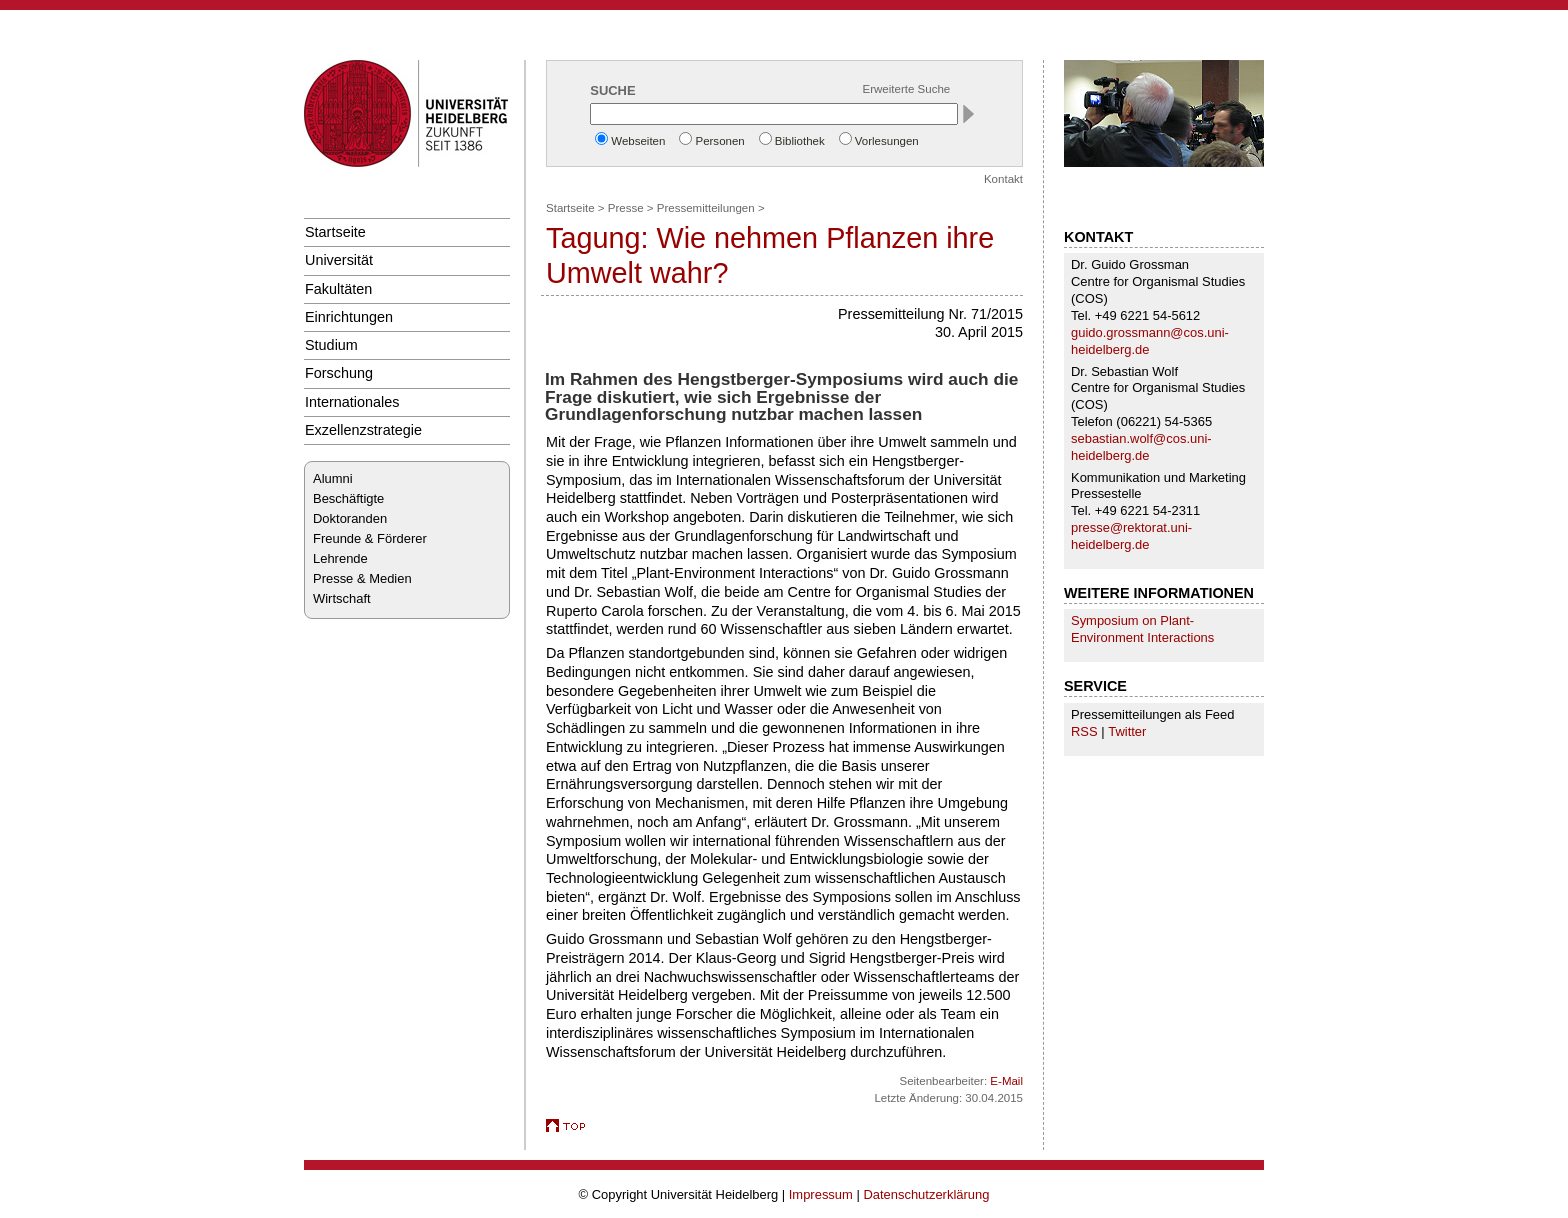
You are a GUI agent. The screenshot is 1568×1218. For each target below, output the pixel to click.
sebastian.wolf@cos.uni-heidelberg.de (1141, 447)
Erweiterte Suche (907, 89)
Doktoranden (350, 518)
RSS (1084, 731)
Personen (719, 141)
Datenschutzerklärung (926, 1194)
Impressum (821, 1194)
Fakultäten (338, 289)
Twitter (1127, 731)
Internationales (352, 402)
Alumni (333, 478)
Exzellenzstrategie (363, 430)
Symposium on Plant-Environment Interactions (1142, 629)
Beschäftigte (348, 498)
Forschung (339, 373)
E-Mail (1006, 1081)
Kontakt (1003, 179)
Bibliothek (800, 141)
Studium (331, 345)
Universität (339, 260)
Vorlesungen (887, 141)
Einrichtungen (349, 317)
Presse (626, 208)
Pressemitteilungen (706, 208)
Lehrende (340, 558)
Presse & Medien (362, 578)
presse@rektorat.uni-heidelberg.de (1131, 536)
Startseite (335, 232)
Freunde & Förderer (370, 538)
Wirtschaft (342, 598)
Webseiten (638, 141)
